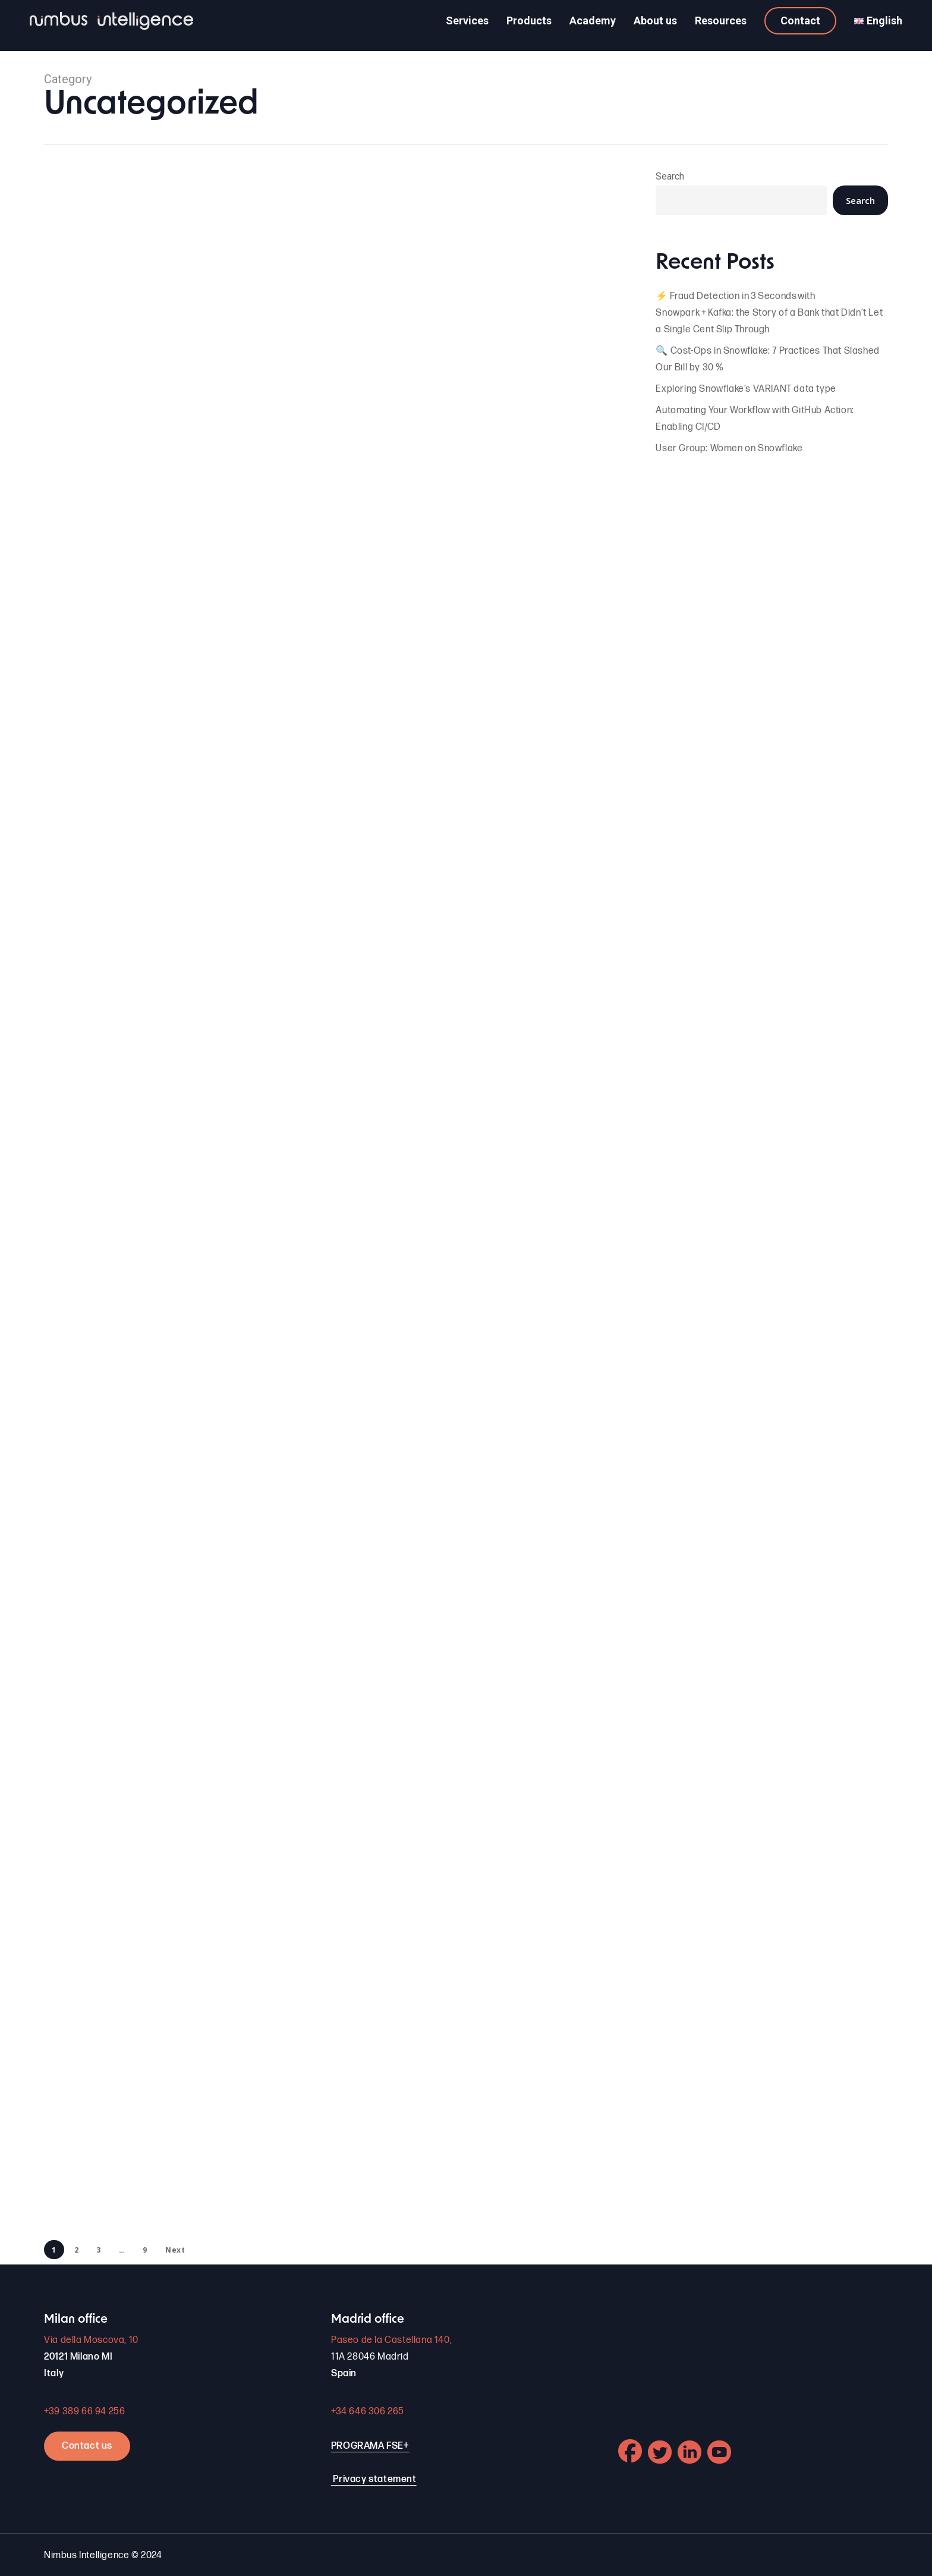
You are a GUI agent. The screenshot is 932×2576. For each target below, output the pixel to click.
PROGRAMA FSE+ (370, 2446)
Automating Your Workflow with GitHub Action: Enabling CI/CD (755, 419)
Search (670, 176)
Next (175, 2250)
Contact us (87, 2446)
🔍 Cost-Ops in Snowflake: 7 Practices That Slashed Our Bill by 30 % (767, 359)
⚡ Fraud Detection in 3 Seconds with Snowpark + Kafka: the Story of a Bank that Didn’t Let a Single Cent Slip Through (769, 313)
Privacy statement (374, 2479)
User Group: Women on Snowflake (729, 448)
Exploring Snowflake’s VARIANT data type (746, 389)
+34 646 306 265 (367, 2411)
